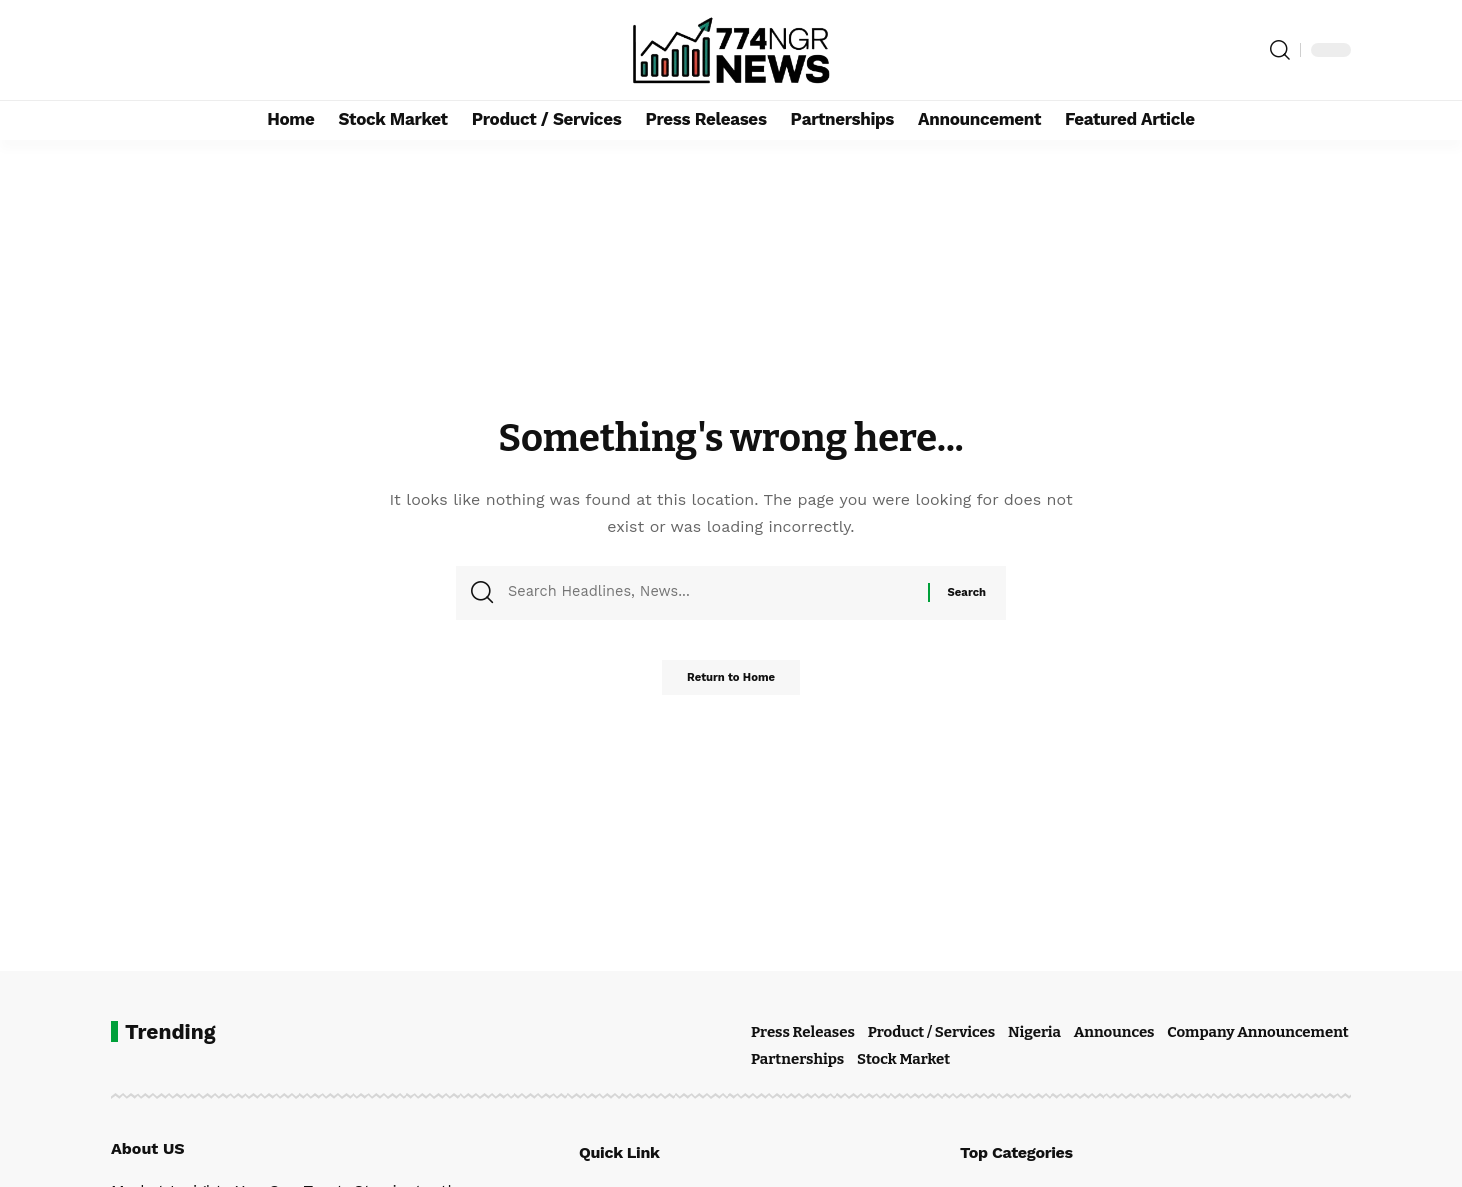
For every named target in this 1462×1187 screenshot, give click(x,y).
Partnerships (797, 1059)
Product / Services (931, 1032)
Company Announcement (1257, 1032)
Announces (1114, 1032)
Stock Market (903, 1059)
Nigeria (1034, 1032)
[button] (1280, 50)
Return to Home (731, 684)
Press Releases (803, 1032)
